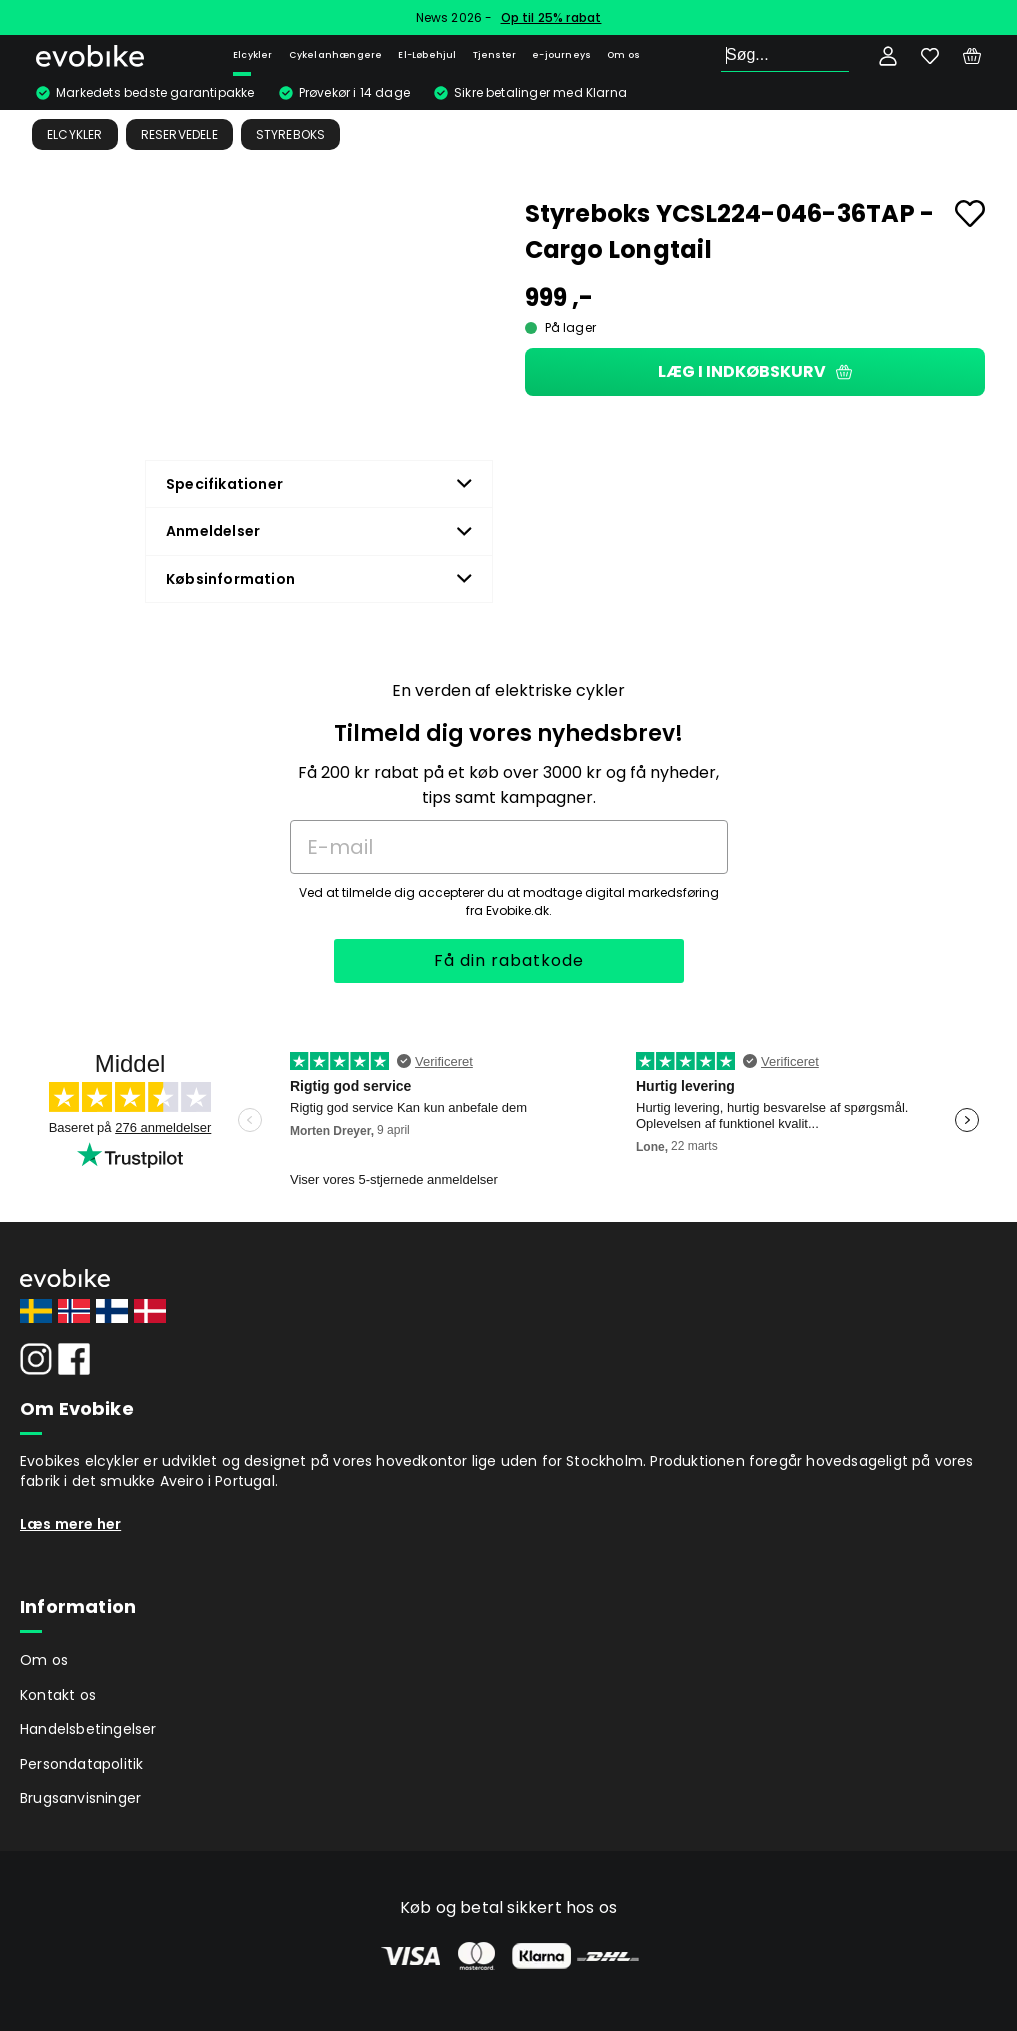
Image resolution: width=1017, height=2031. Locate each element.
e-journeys (561, 55)
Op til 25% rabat (551, 17)
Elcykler (253, 55)
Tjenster (495, 55)
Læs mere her (70, 1524)
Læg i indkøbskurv (755, 371)
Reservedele (179, 134)
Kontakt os (58, 1695)
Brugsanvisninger (80, 1798)
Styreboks (291, 134)
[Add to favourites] (970, 213)
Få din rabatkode (509, 960)
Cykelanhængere (336, 55)
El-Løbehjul (427, 55)
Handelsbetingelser (88, 1729)
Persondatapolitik (81, 1764)
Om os (623, 55)
